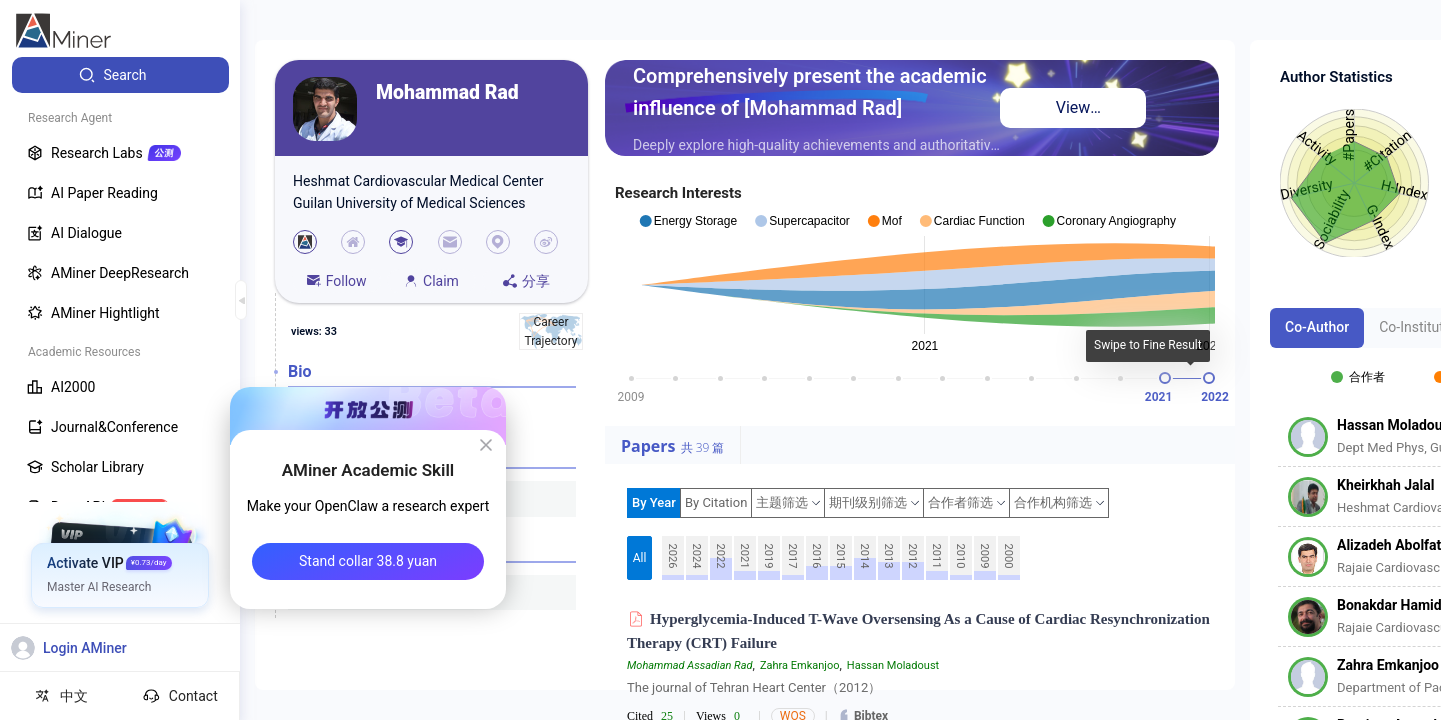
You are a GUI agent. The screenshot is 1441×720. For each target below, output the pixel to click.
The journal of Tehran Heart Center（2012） (754, 687)
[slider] (1165, 378)
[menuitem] (120, 75)
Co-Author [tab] (1317, 327)
